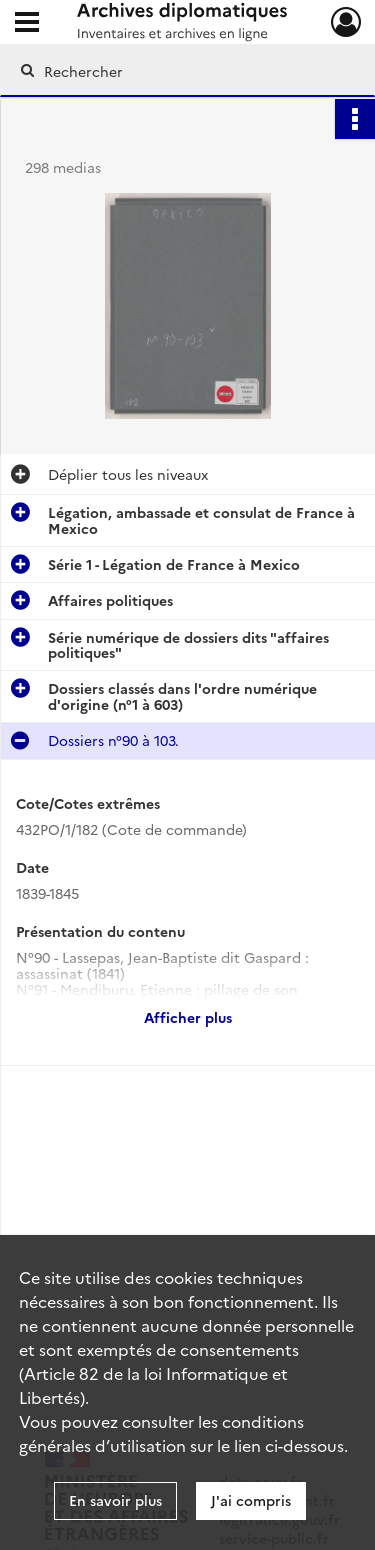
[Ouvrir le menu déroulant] (27, 24)
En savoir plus (115, 1500)
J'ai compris (251, 1500)
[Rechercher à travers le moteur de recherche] (185, 71)
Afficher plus (188, 1017)
